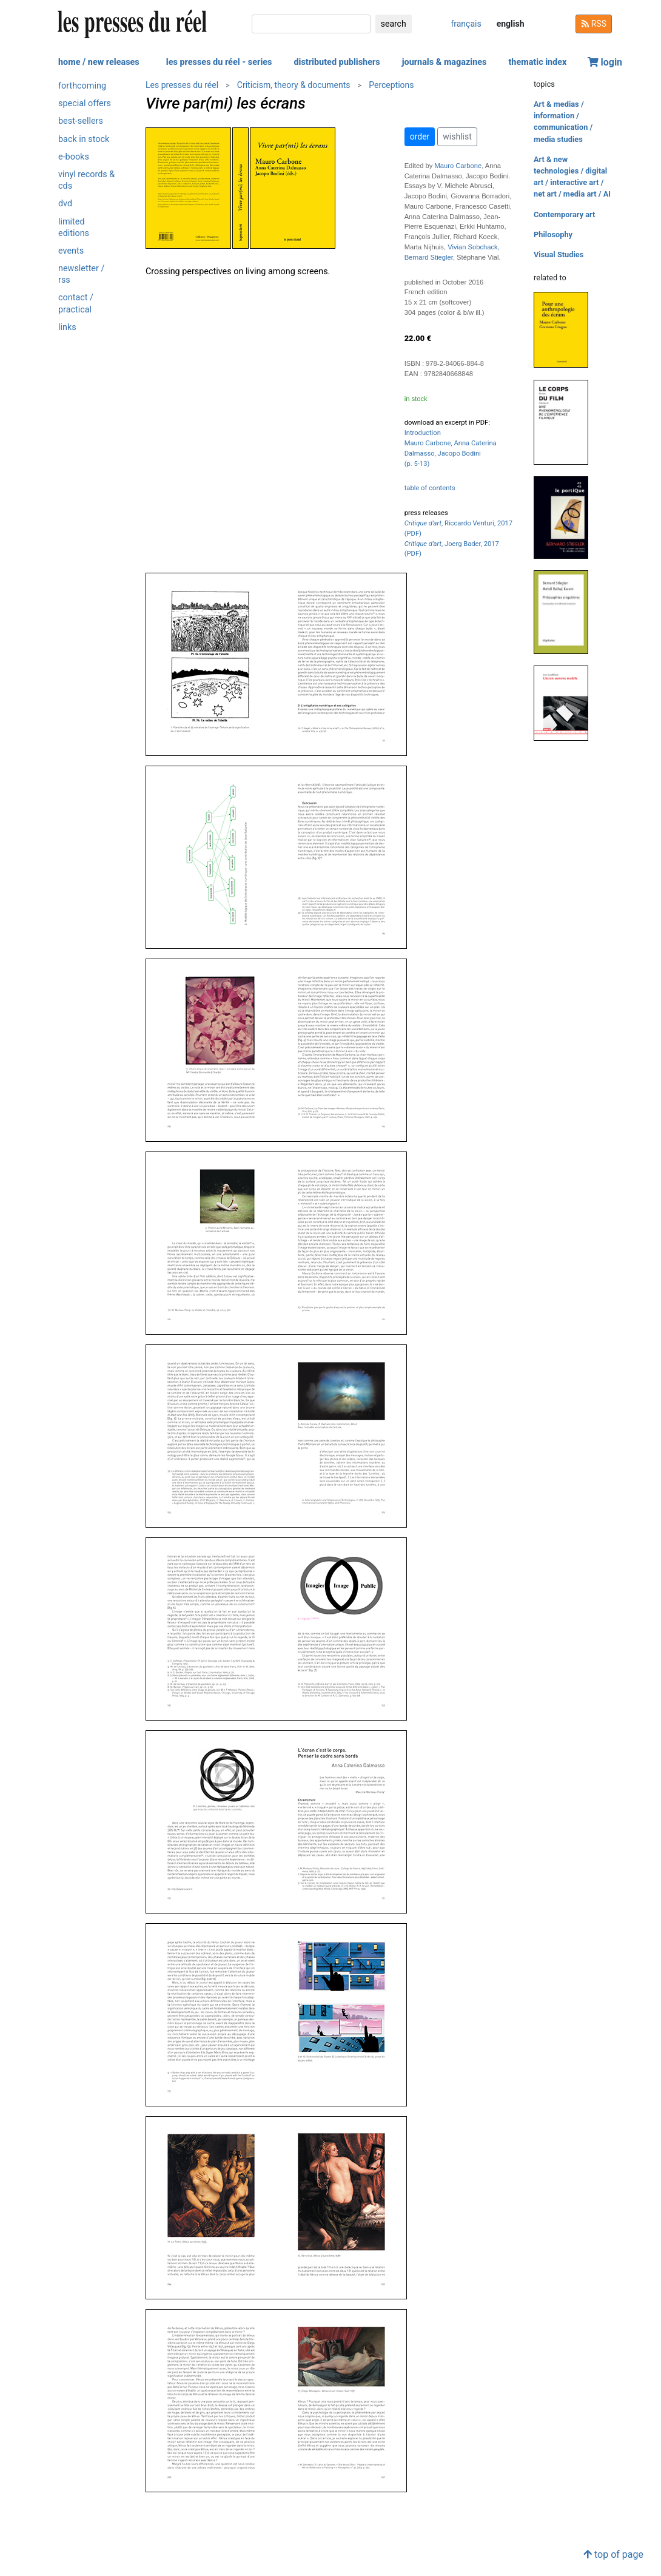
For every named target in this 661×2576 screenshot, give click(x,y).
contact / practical (75, 303)
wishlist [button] (457, 136)
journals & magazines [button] (444, 62)
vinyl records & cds (86, 180)
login (605, 62)
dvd (65, 203)
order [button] (420, 136)
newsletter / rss (81, 274)
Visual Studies (558, 254)
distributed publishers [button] (337, 62)
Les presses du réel (182, 85)
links (67, 327)
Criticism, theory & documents (294, 85)
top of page (613, 2554)
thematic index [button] (537, 62)
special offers (84, 103)
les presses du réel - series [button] (219, 62)
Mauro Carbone (457, 165)
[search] (311, 24)
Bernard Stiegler (428, 257)
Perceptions (391, 85)
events (71, 251)
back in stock (83, 139)
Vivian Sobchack (473, 247)
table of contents (429, 488)
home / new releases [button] (98, 62)
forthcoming (82, 86)
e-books (73, 157)
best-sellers (80, 121)
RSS (593, 24)
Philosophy (553, 234)
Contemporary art (564, 214)
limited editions (73, 227)
